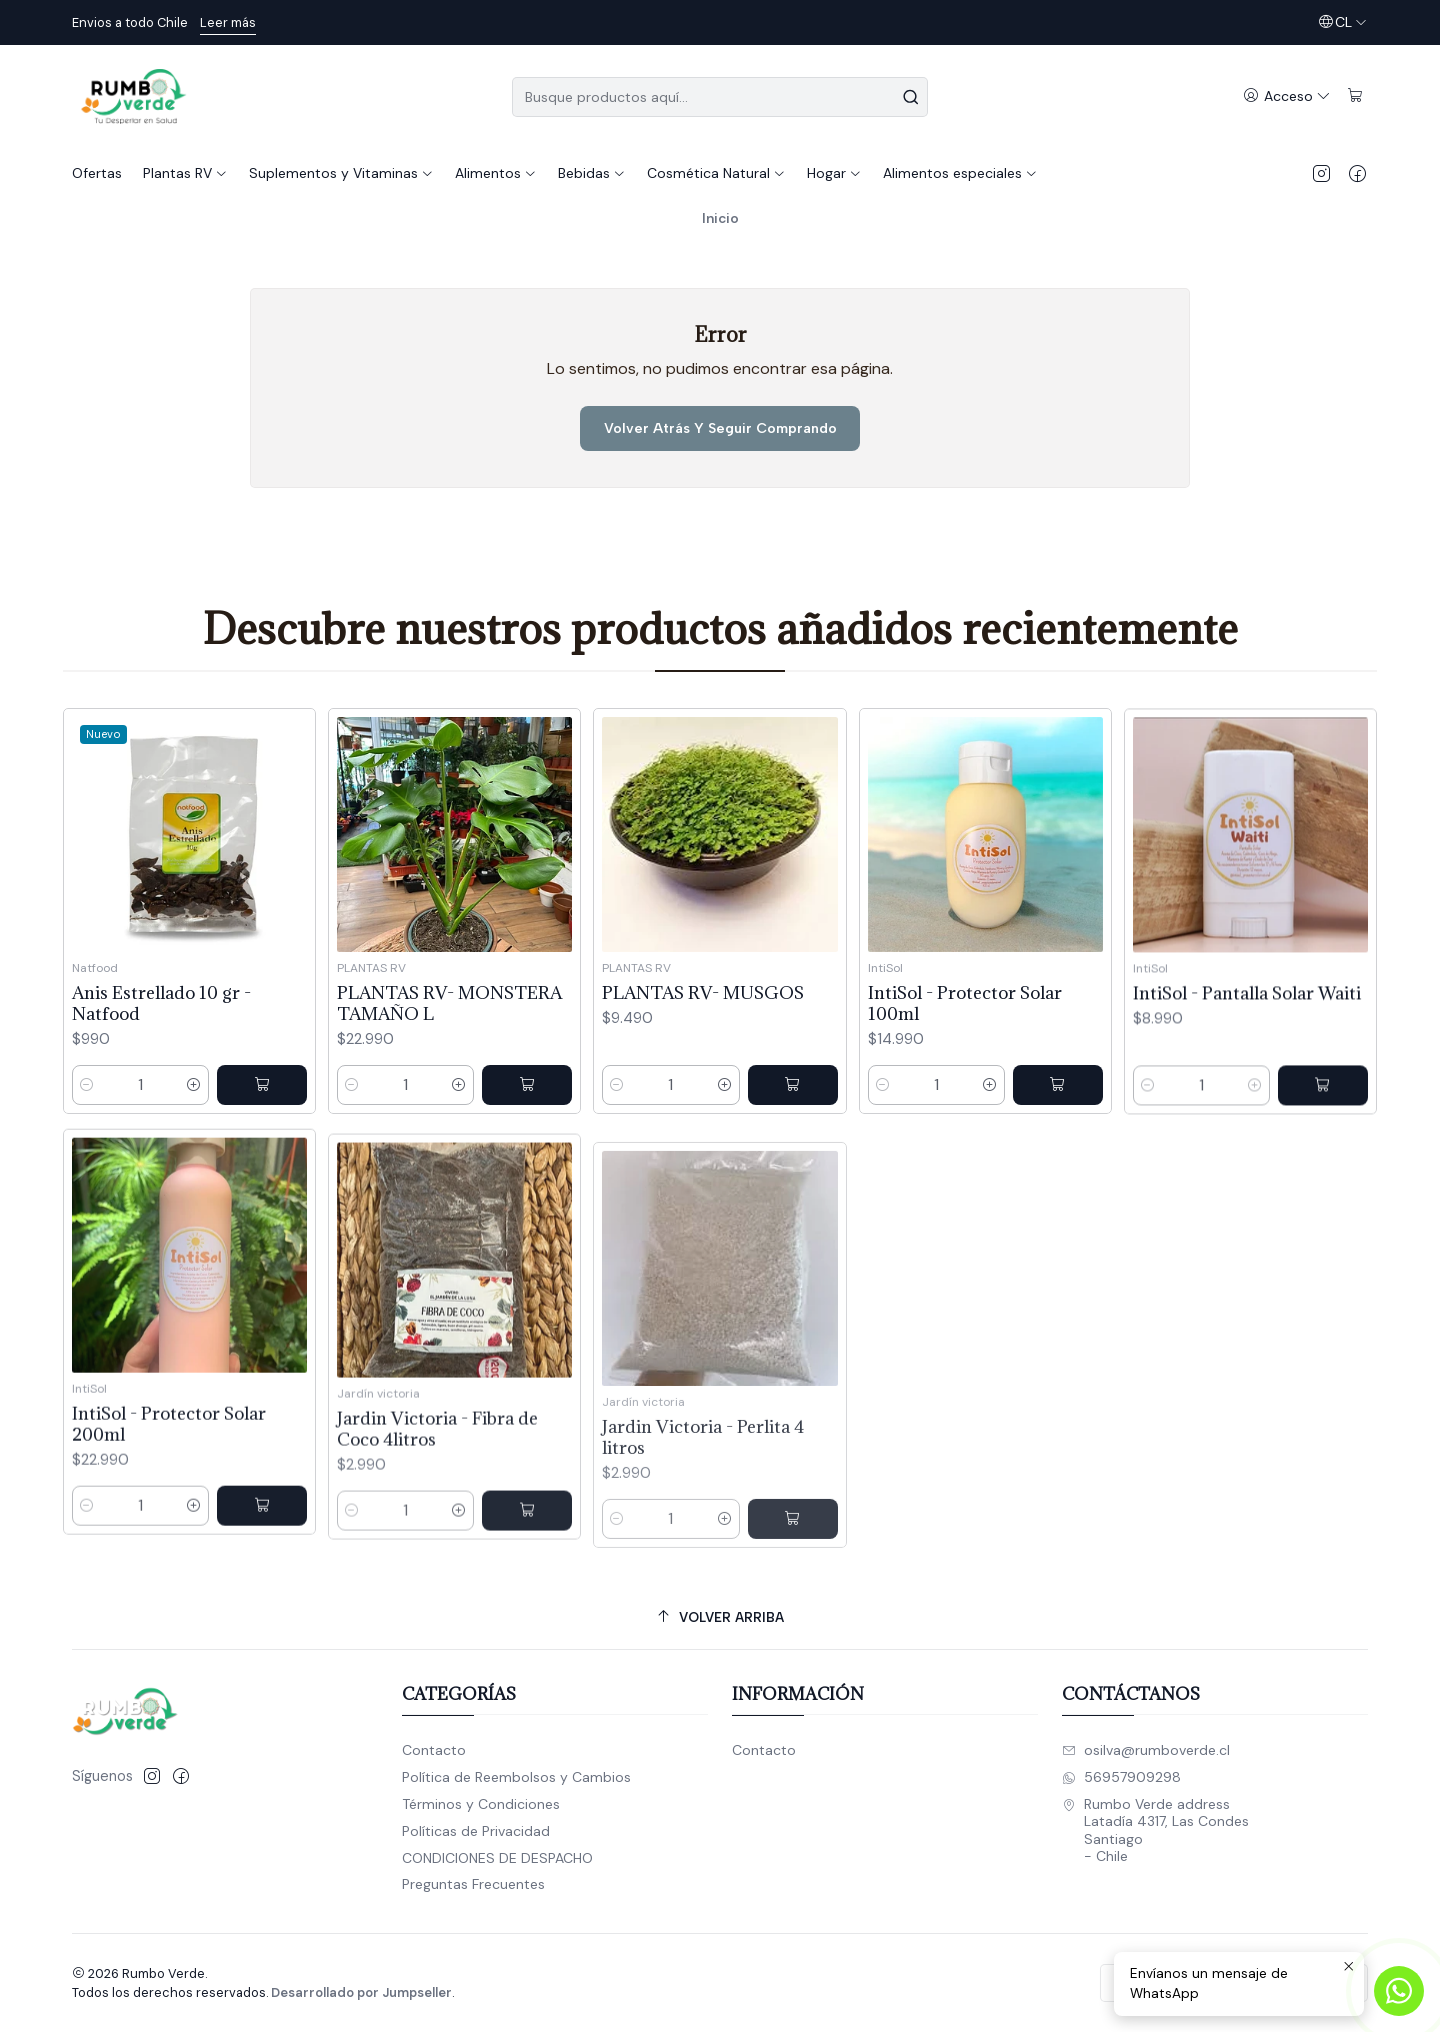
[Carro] (1355, 96)
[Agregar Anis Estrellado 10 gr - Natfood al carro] (262, 1120)
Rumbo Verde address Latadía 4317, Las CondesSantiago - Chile (1155, 1830)
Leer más (228, 22)
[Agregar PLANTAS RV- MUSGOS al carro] (793, 1171)
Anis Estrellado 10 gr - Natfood (161, 1038)
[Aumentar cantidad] (194, 1120)
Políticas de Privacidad (476, 1831)
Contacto (434, 1750)
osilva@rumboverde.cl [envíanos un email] (1146, 1750)
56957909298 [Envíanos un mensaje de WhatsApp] (1121, 1777)
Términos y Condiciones (481, 1804)
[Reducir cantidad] (87, 1120)
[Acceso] (1287, 96)
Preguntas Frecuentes (473, 1884)
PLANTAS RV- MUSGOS (703, 1078)
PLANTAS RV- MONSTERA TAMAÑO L (449, 1062)
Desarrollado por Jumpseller (361, 1992)
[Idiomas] (1342, 22)
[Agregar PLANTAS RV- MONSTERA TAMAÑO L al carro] (527, 1144)
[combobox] (720, 97)
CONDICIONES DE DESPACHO (497, 1858)
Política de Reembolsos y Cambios (516, 1777)
